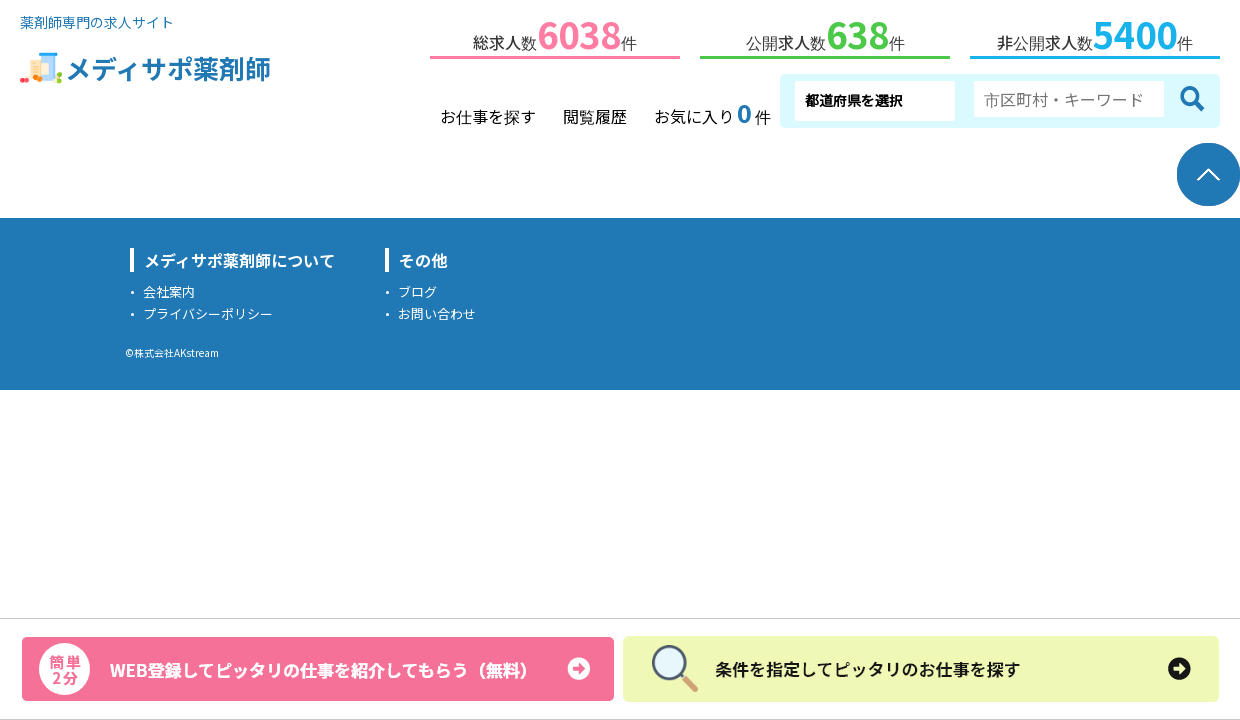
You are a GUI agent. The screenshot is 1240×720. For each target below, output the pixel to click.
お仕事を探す (488, 112)
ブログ (417, 287)
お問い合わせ (437, 309)
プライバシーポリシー (208, 309)
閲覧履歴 (595, 112)
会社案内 (169, 287)
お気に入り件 (712, 110)
